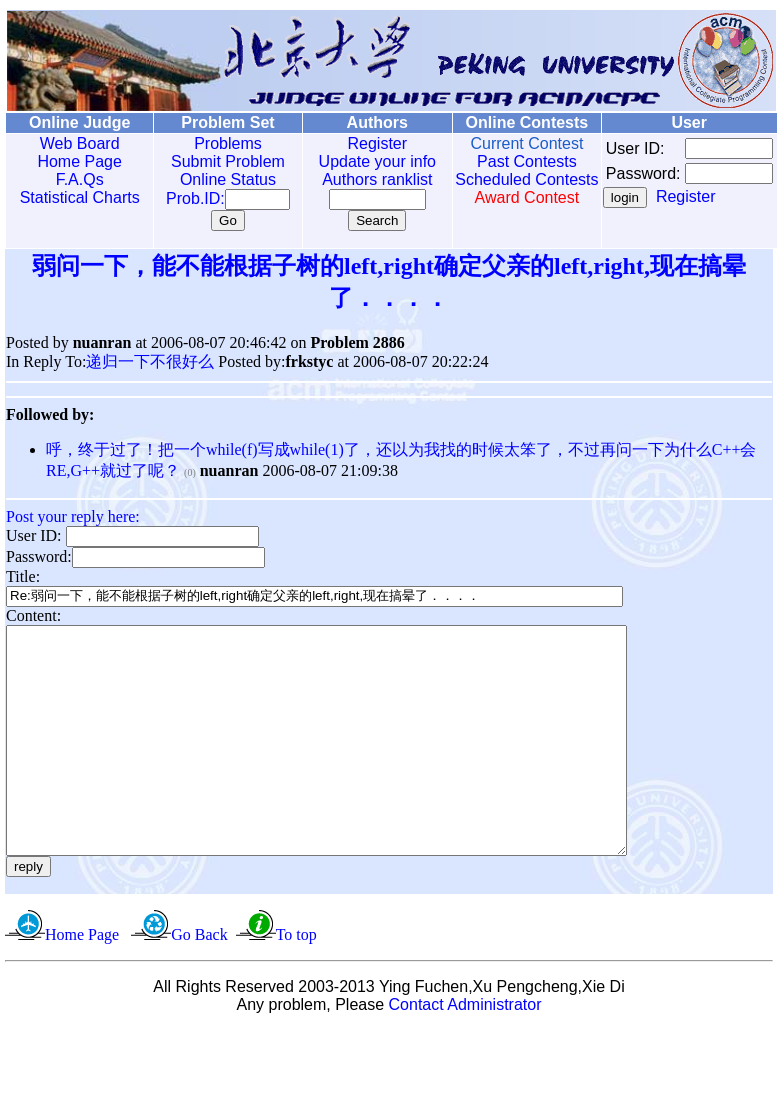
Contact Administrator (465, 1049)
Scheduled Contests (498, 188)
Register (356, 143)
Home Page (75, 161)
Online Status (214, 179)
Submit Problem (214, 161)
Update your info (355, 161)
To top (296, 979)
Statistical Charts (75, 197)
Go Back (199, 979)
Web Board (75, 143)
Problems (214, 143)
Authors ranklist (356, 179)
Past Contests (498, 161)
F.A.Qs (75, 179)
